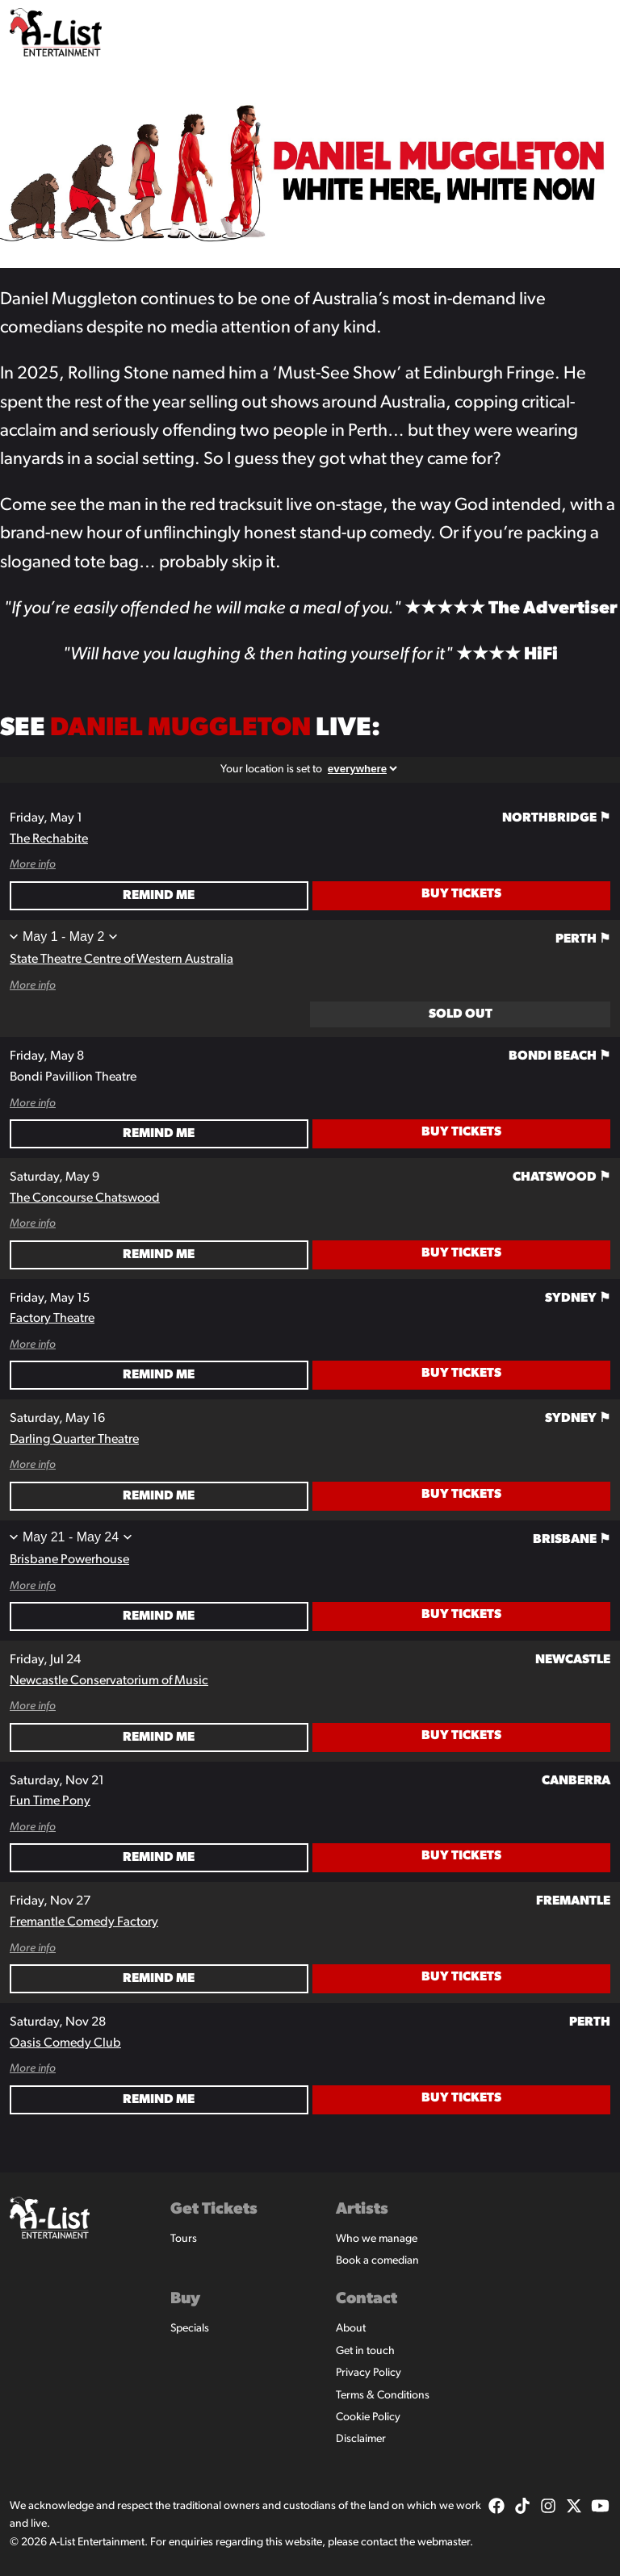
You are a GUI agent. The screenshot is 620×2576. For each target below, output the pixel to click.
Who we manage (376, 2239)
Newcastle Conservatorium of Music (109, 1681)
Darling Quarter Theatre (74, 1439)
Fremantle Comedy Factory (84, 1922)
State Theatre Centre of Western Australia (121, 959)
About (351, 2329)
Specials (189, 2329)
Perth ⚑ (582, 939)
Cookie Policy (368, 2417)
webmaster (443, 2542)
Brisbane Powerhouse (69, 1560)
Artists (362, 2210)
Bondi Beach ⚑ (559, 1056)
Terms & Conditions (382, 2396)
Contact (366, 2299)
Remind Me (159, 895)
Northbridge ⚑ (556, 818)
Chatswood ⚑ (561, 1177)
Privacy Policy (368, 2373)
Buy (185, 2299)
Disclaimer (361, 2439)
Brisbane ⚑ (571, 1539)
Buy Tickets (461, 894)
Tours (183, 2239)
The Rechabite (49, 839)
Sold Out (460, 1014)
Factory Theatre (52, 1318)
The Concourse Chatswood (85, 1198)
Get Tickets (214, 2210)
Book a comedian (377, 2261)
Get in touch (365, 2351)
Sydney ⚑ (577, 1298)
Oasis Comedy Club (65, 2043)
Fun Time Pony (50, 1801)
